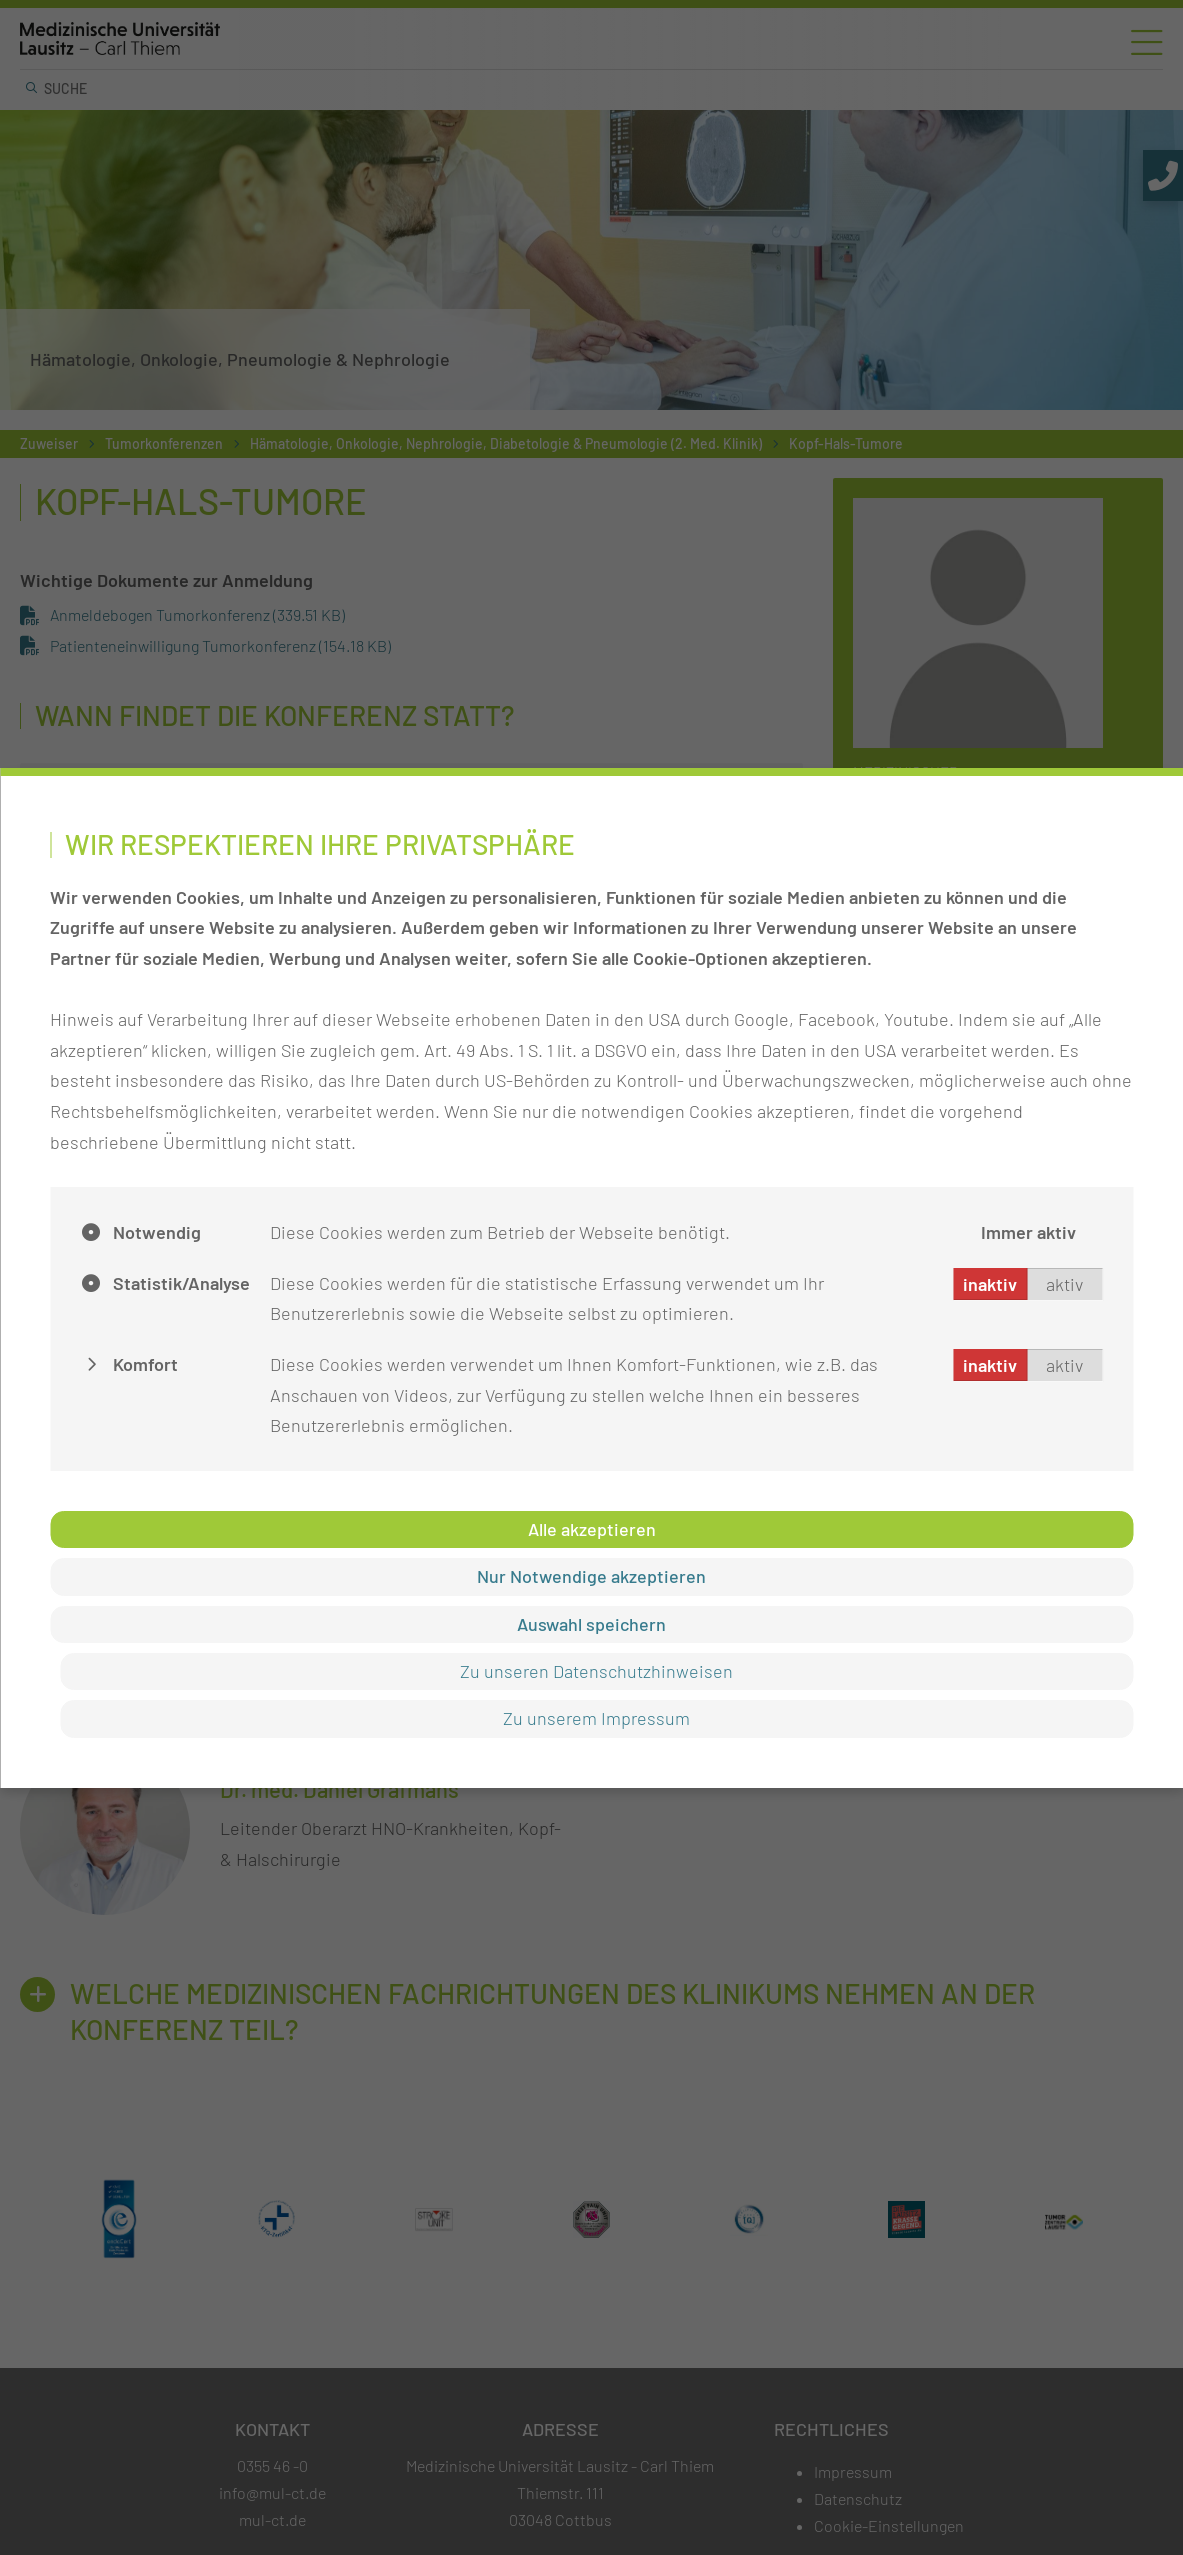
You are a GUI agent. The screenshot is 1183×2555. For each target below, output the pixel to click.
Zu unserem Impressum (596, 1718)
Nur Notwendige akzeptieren (591, 1576)
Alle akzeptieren (592, 1529)
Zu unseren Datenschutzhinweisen (596, 1671)
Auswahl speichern (591, 1624)
